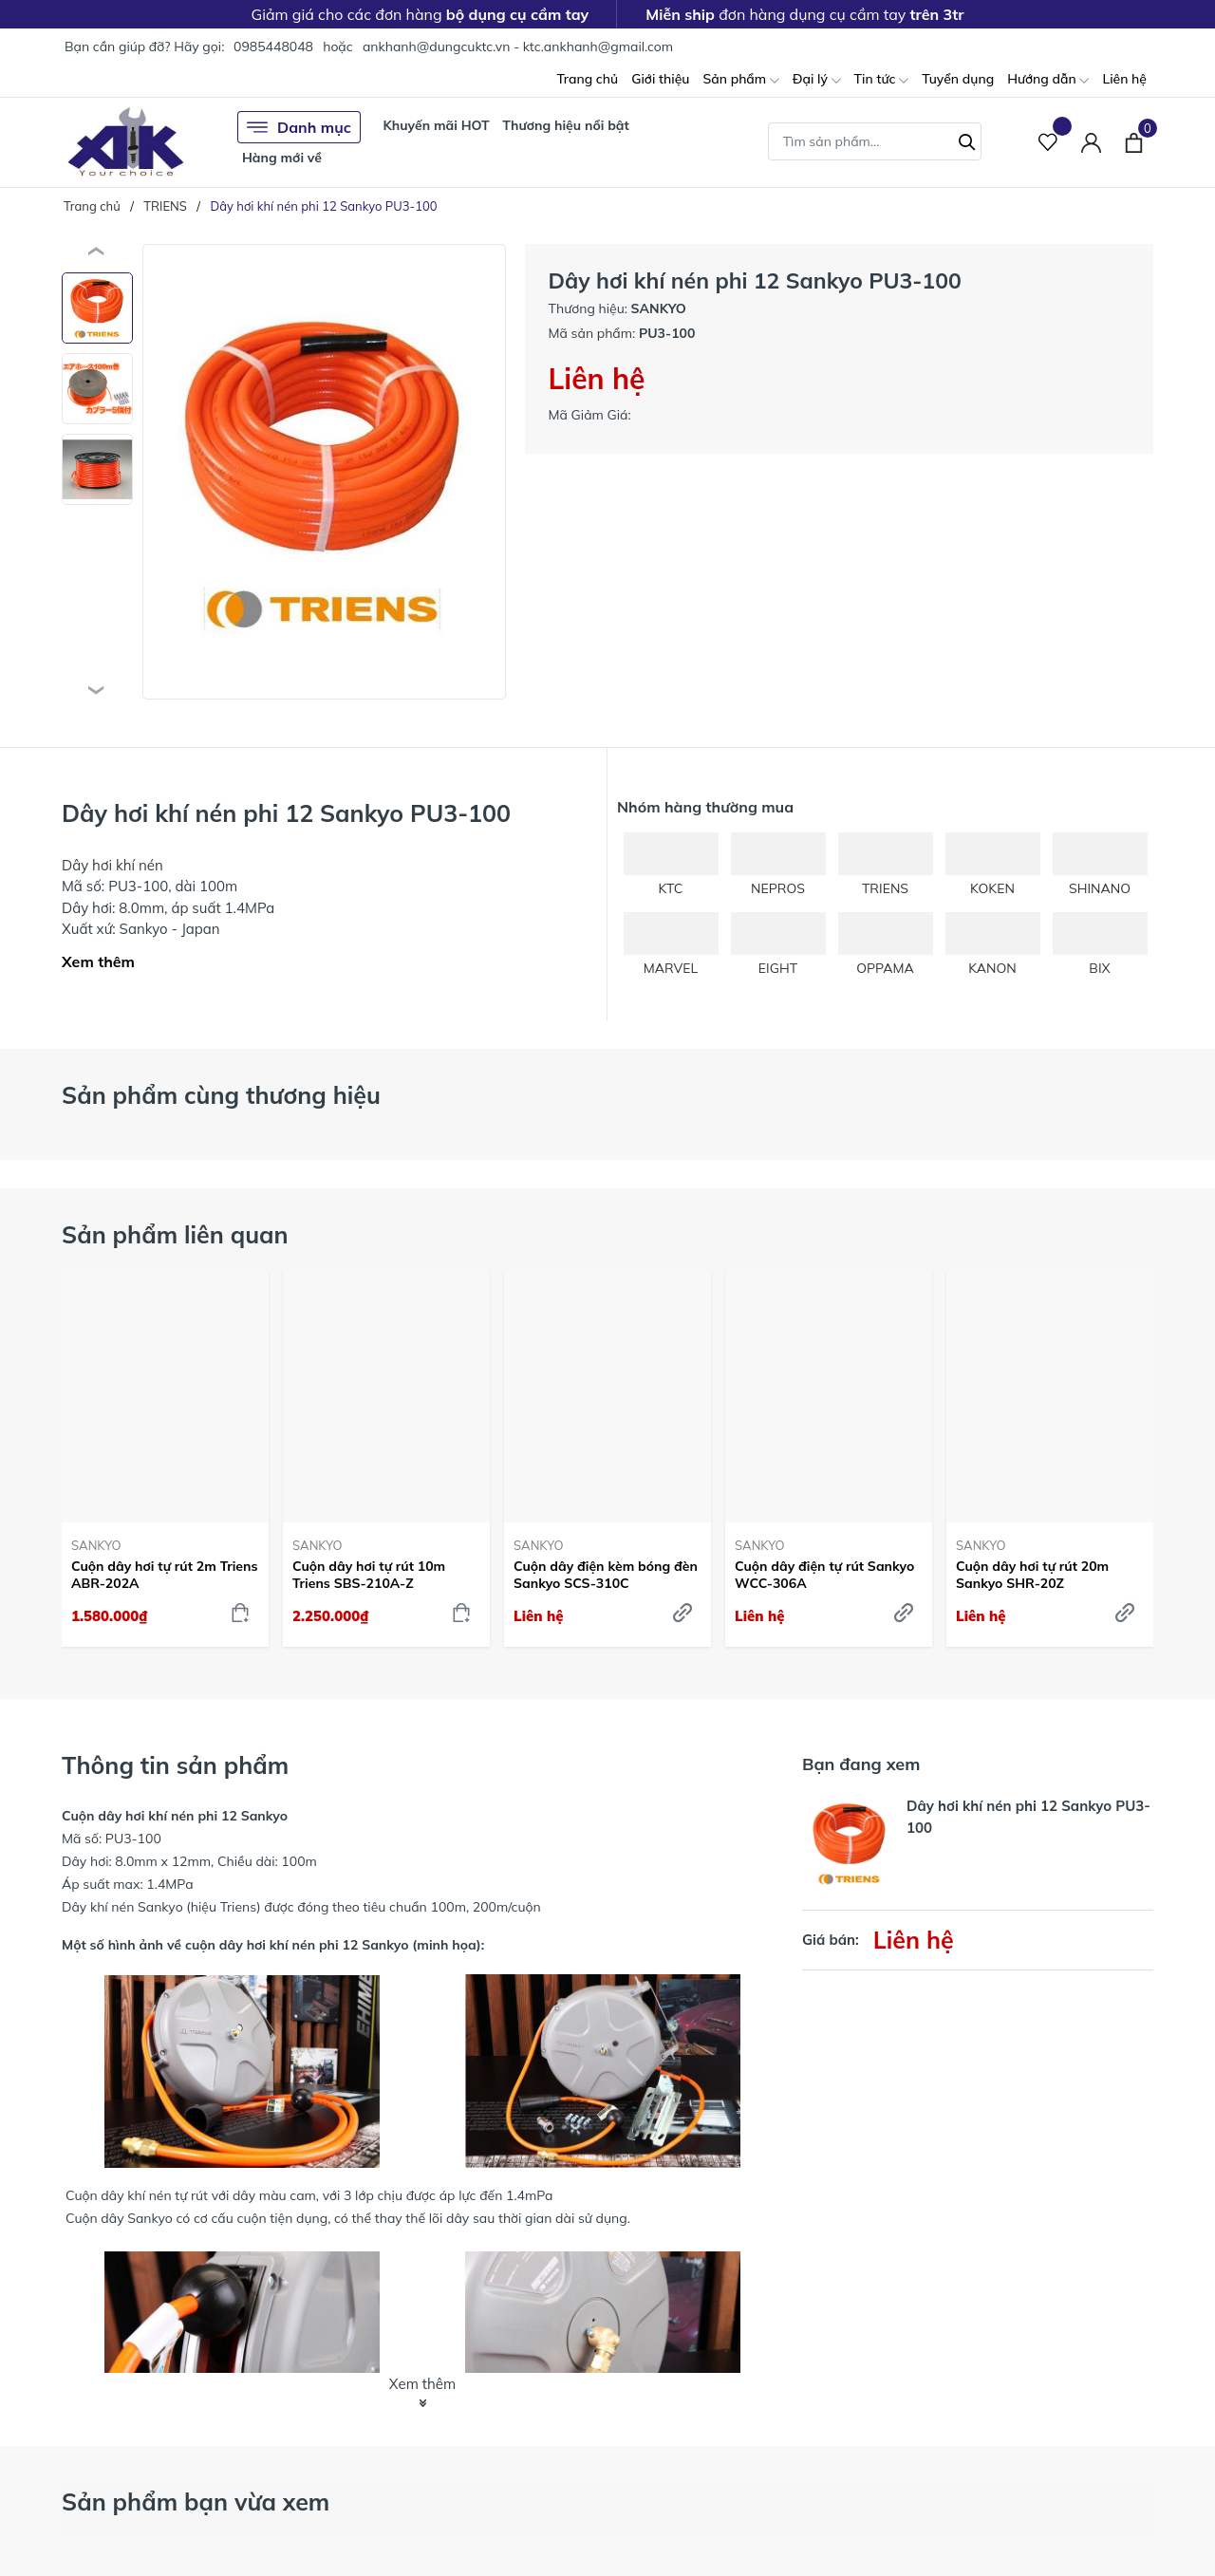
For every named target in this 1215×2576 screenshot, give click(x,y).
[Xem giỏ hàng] (1134, 141)
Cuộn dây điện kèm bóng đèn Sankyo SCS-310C (606, 1575)
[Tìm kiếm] (967, 139)
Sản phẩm (740, 80)
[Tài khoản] (1091, 142)
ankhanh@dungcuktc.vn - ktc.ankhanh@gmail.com (518, 46)
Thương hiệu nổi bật (565, 125)
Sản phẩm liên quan (175, 1234)
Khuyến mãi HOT (436, 125)
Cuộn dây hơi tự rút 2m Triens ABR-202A (164, 1575)
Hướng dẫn (1048, 80)
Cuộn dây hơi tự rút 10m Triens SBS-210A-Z (368, 1575)
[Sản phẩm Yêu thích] (1048, 142)
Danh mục (299, 127)
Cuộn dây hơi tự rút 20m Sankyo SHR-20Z (1032, 1575)
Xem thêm (98, 961)
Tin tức (881, 80)
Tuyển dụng (958, 78)
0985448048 (273, 46)
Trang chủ (587, 78)
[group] (324, 472)
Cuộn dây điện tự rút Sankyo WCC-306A (824, 1575)
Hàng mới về (282, 157)
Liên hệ (1124, 78)
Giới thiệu (660, 78)
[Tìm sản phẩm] (874, 141)
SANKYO (96, 1545)
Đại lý (817, 80)
